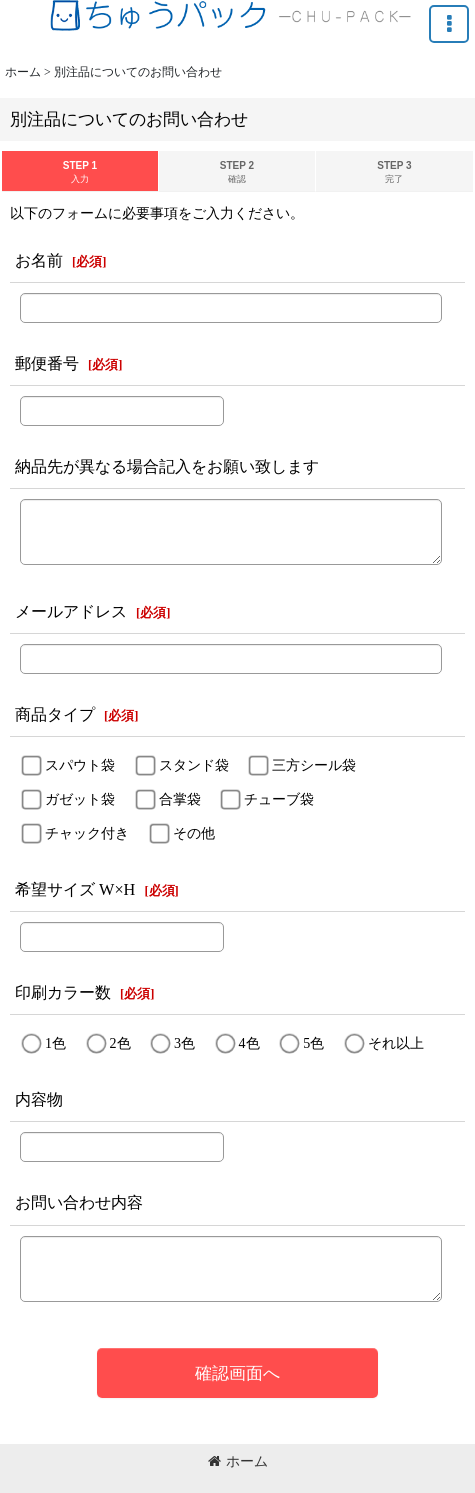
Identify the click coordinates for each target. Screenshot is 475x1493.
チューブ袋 (279, 799)
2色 (120, 1043)
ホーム (238, 1461)
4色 (249, 1043)
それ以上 (396, 1043)
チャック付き (87, 833)
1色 (55, 1043)
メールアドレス (71, 611)
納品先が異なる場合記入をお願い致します (167, 466)
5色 (313, 1043)
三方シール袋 (314, 765)
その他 (194, 833)
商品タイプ (55, 714)
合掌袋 (180, 799)
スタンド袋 (194, 765)
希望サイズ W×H (75, 889)
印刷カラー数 (63, 992)
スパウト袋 (80, 765)
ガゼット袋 (80, 799)
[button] (449, 24)
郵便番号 (47, 363)
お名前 (39, 260)
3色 (184, 1043)
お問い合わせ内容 (79, 1202)
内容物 (39, 1099)
